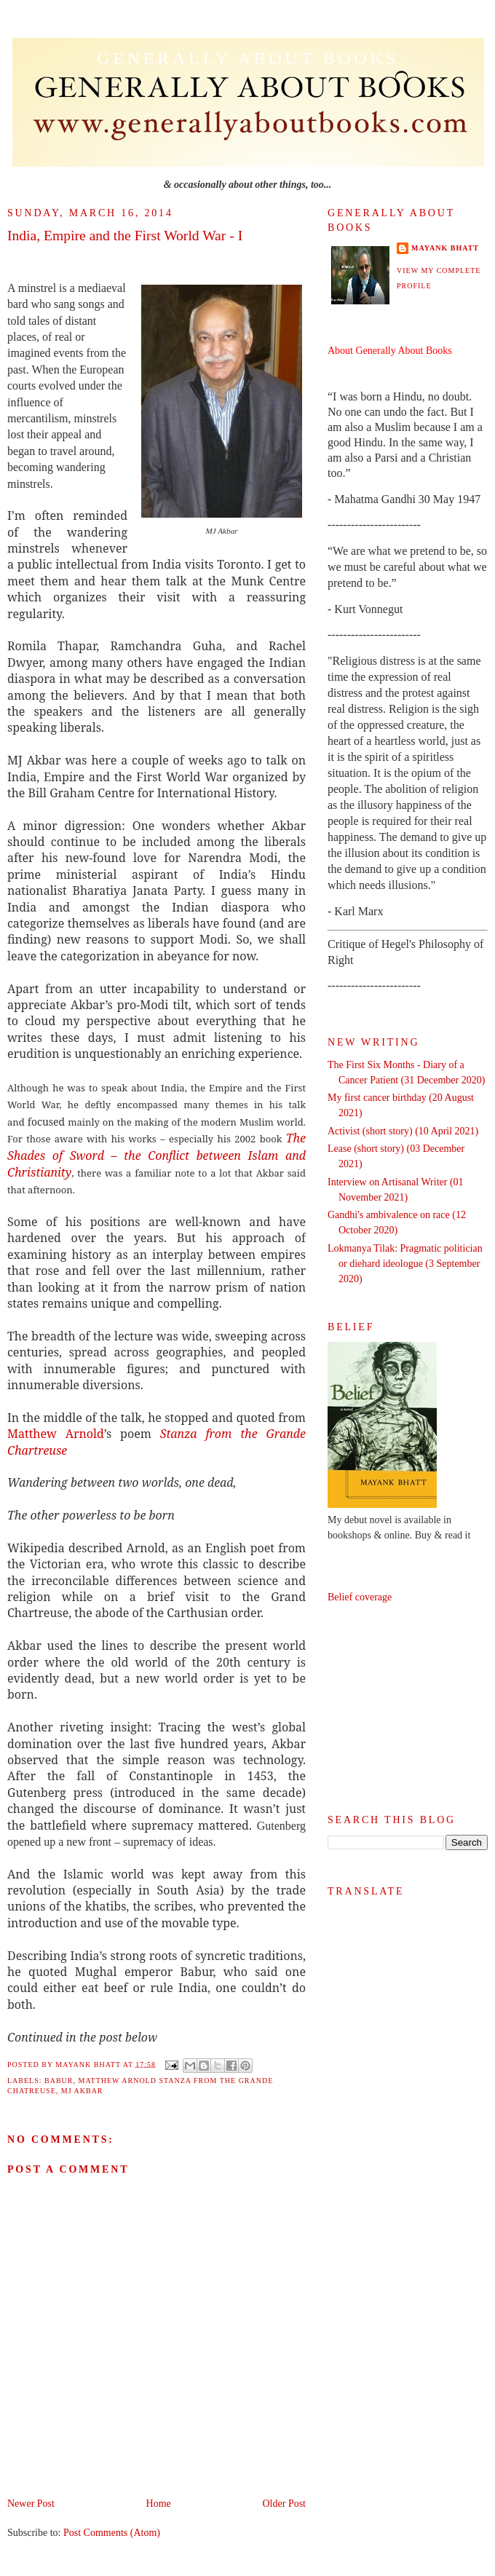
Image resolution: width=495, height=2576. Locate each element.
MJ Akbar (82, 2091)
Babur (58, 2081)
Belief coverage (360, 1597)
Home (158, 2503)
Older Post (284, 2503)
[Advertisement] (408, 1709)
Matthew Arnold (55, 1434)
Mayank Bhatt (445, 248)
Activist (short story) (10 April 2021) (403, 1131)
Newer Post (31, 2503)
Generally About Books (248, 58)
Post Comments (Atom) (111, 2532)
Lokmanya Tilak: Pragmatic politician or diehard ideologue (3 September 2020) (405, 1263)
